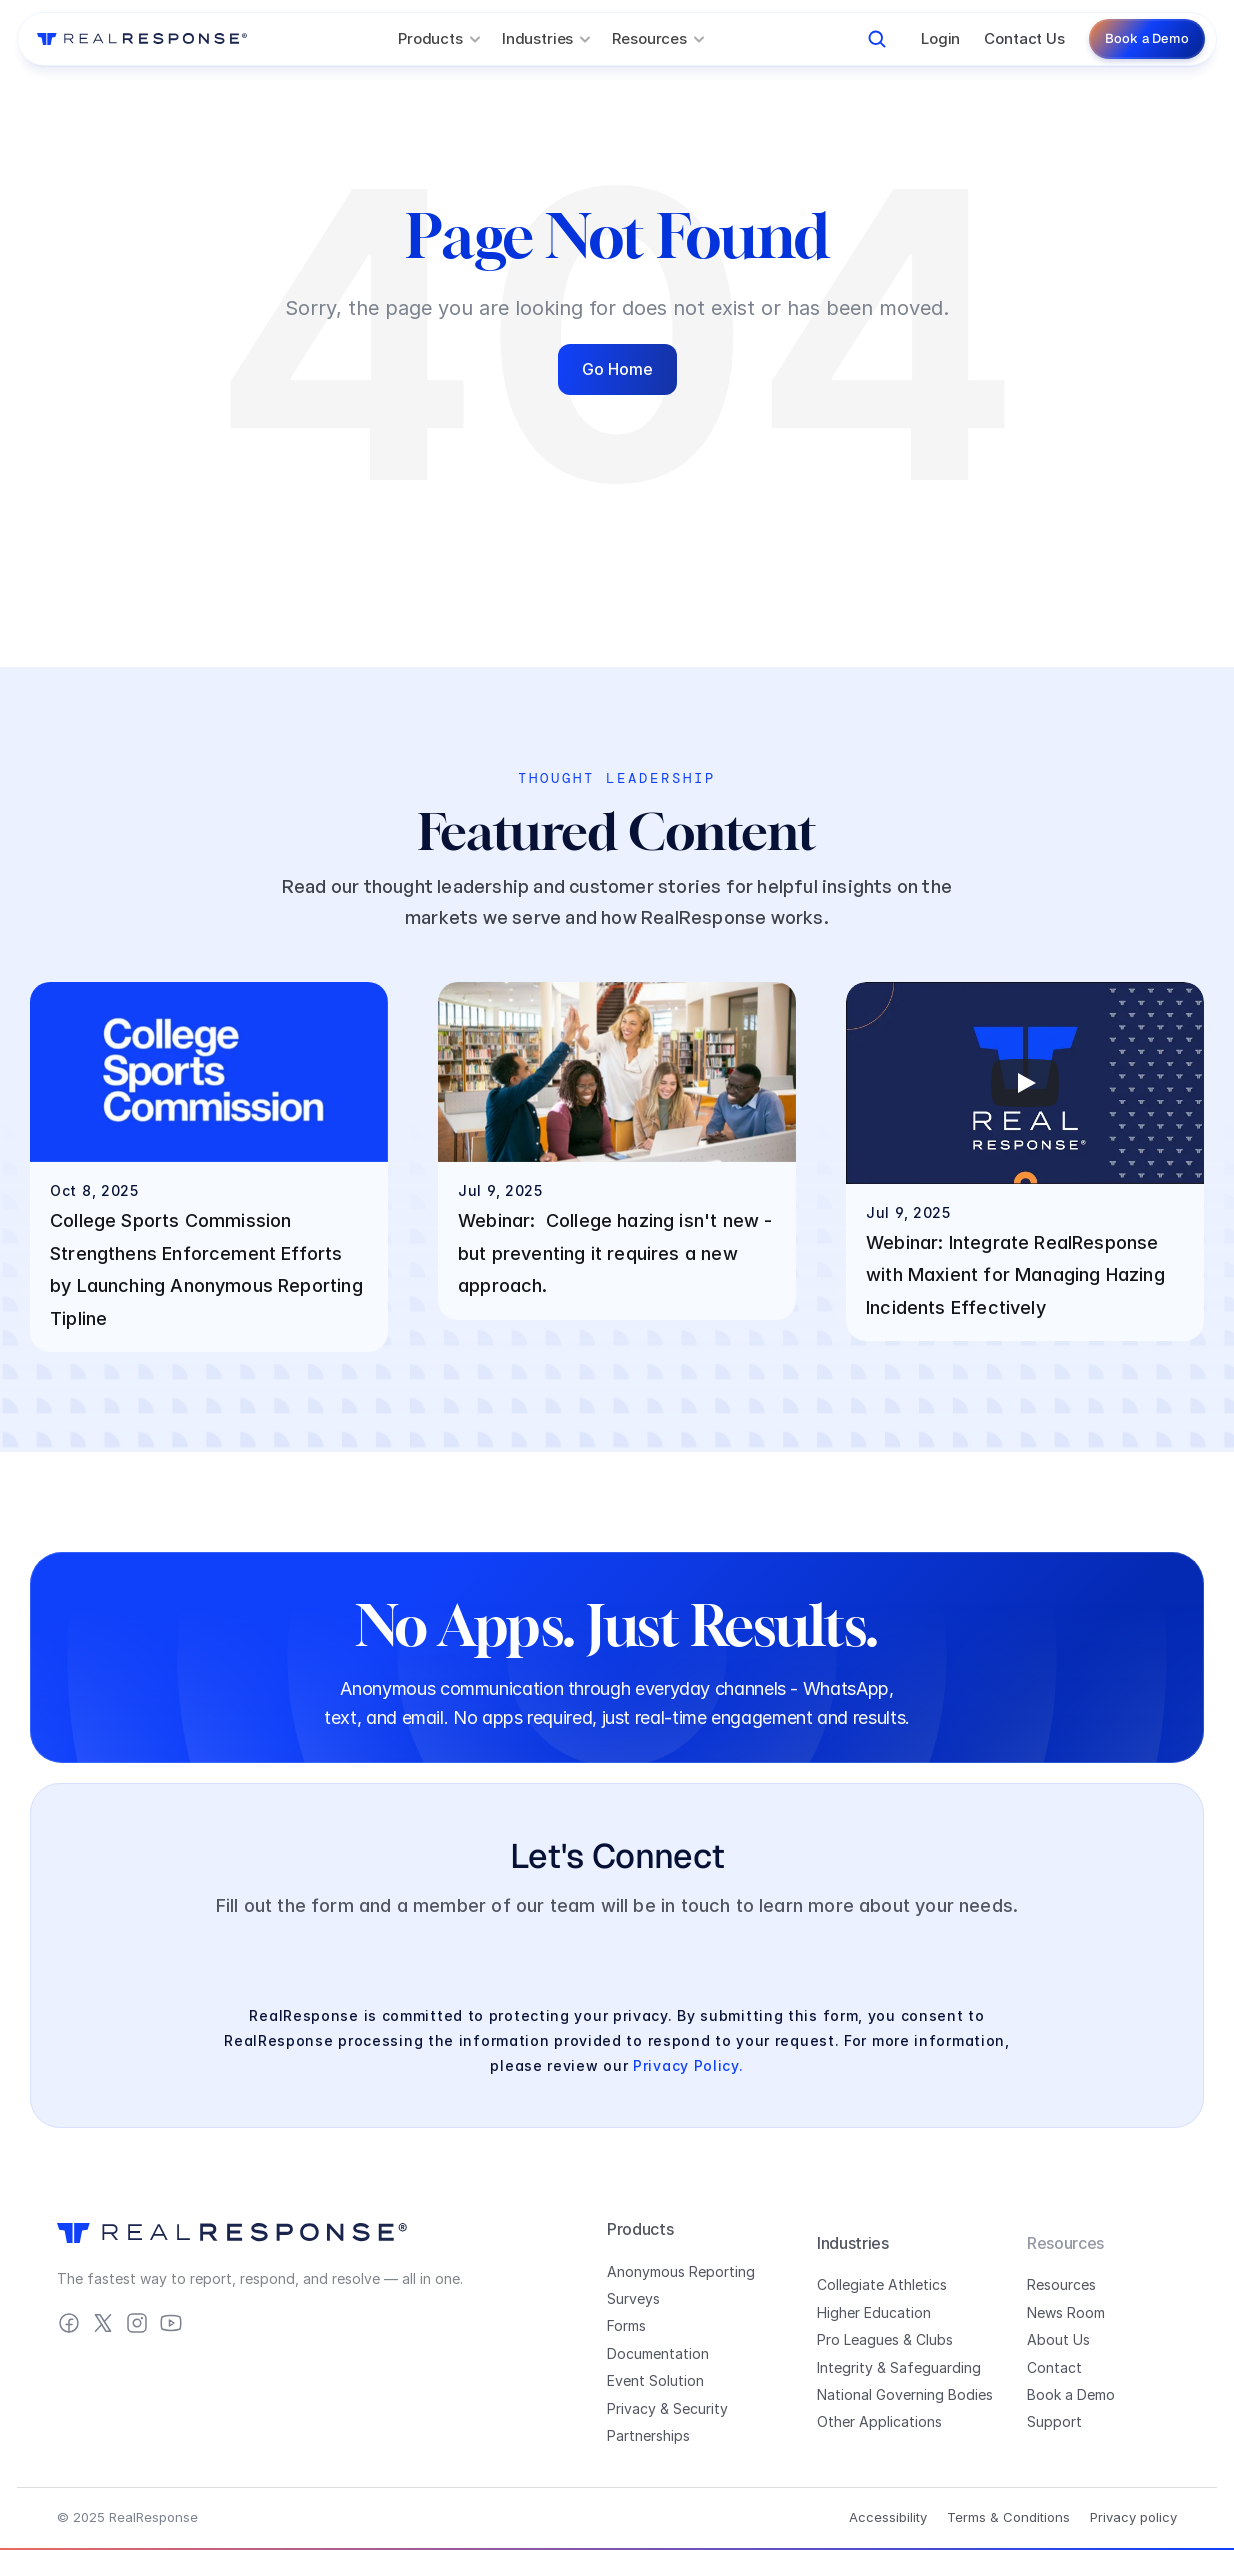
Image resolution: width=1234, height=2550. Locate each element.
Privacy (631, 2408)
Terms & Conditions (1008, 2517)
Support (1054, 2421)
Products (640, 2229)
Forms (626, 2325)
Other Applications (879, 2421)
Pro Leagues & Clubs (885, 2339)
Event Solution (655, 2380)
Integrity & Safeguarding (899, 2367)
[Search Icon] (877, 39)
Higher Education (874, 2312)
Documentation (658, 2353)
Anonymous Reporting (681, 2271)
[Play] (1025, 1083)
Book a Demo (1071, 2394)
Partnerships (648, 2435)
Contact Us (1024, 38)
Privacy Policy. (688, 2065)
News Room (1066, 2312)
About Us (1058, 2339)
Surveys (633, 2298)
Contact (1054, 2367)
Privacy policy (1133, 2517)
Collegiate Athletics (882, 2284)
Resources (1061, 2284)
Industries (853, 2243)
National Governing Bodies (905, 2394)
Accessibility (888, 2517)
